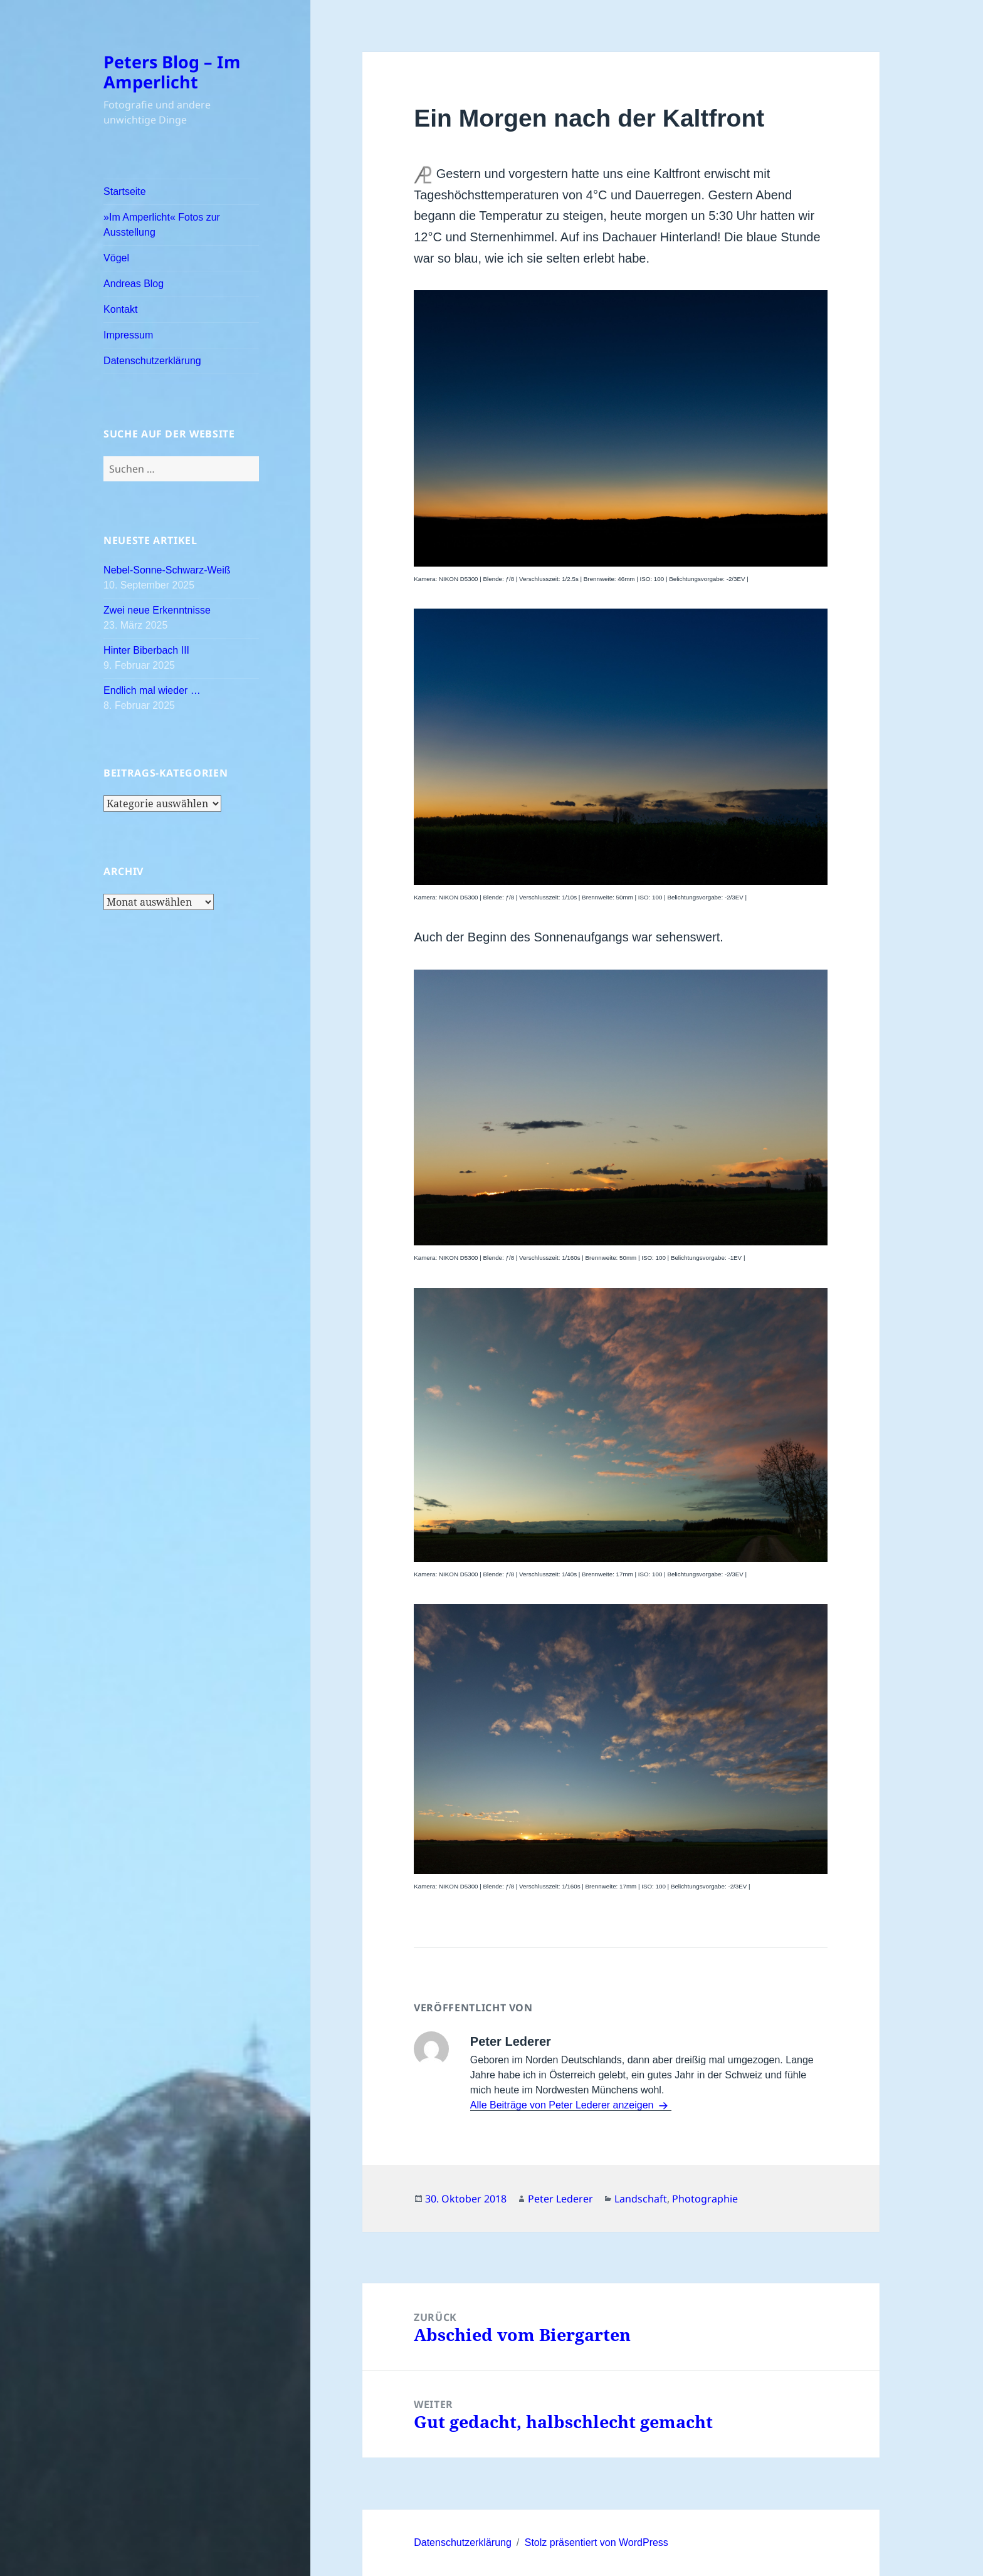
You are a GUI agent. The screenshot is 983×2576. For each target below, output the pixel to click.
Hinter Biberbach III (146, 650)
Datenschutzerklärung (152, 360)
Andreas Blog (133, 283)
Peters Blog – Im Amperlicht (172, 71)
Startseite (124, 191)
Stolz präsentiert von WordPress (596, 2542)
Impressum (128, 335)
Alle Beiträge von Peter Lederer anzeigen (563, 2105)
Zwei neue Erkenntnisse (157, 610)
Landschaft (640, 2199)
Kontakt (120, 309)
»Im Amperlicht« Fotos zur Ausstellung (161, 225)
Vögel (116, 258)
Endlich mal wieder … (152, 690)
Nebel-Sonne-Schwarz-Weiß (166, 570)
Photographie (705, 2199)
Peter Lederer (560, 2199)
